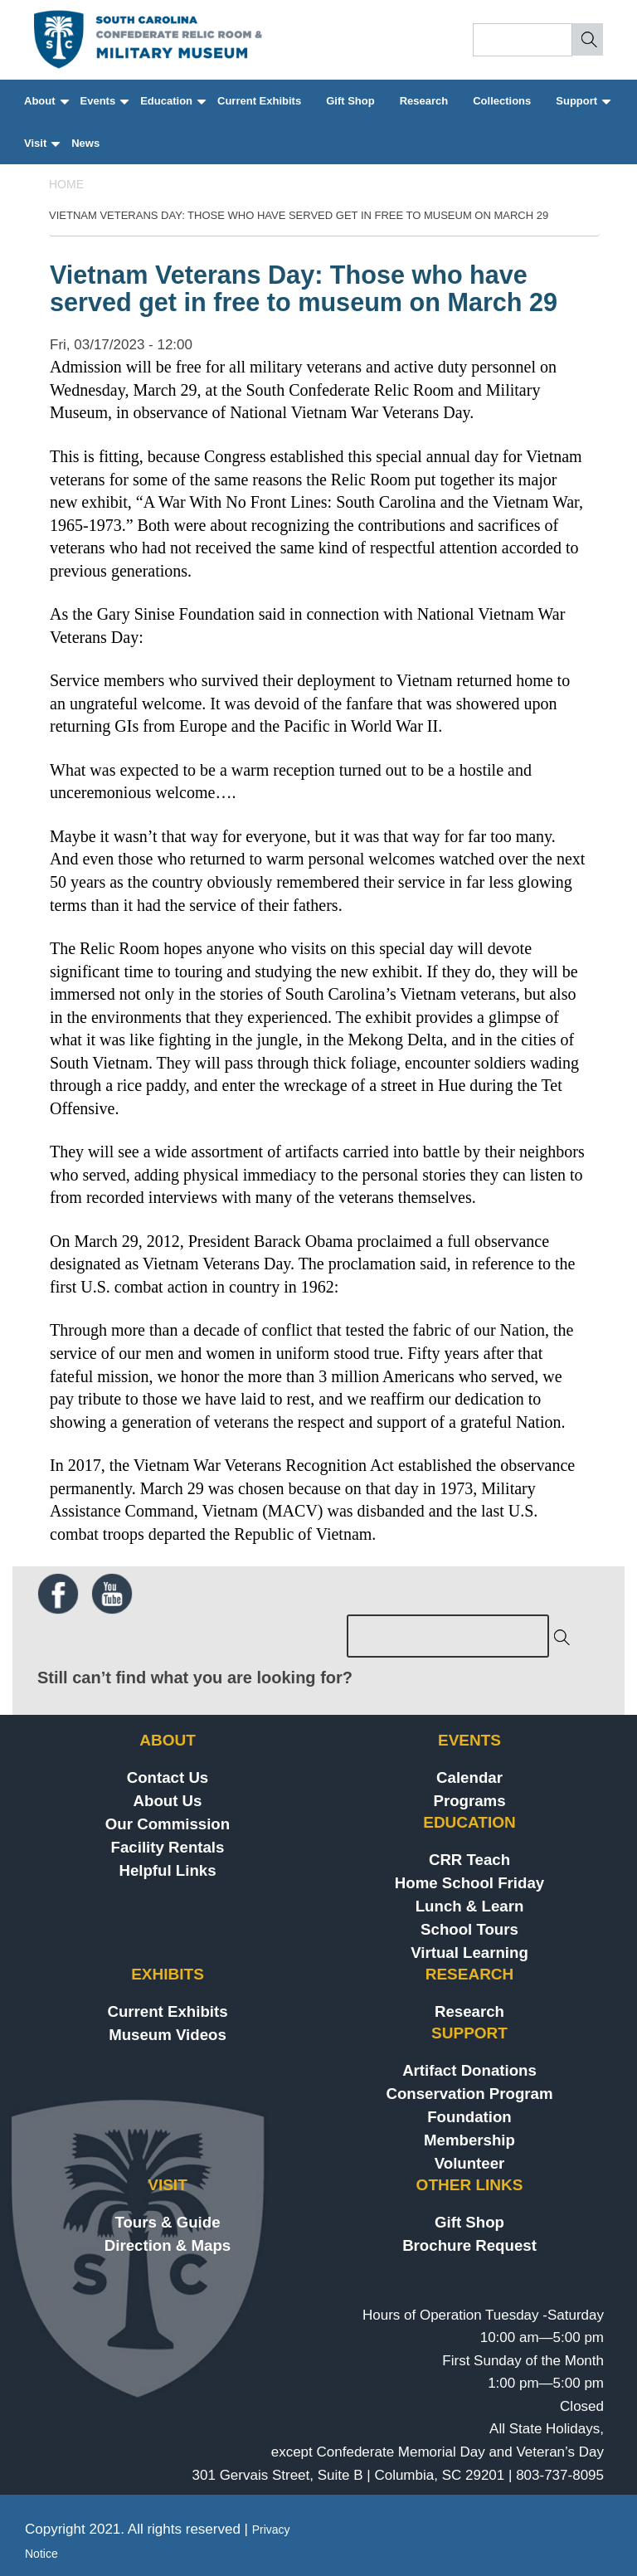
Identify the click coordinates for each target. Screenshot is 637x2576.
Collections (502, 101)
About (45, 108)
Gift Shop (350, 101)
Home (66, 184)
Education (172, 108)
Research (424, 101)
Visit (41, 150)
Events (104, 108)
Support (582, 108)
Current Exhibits (259, 101)
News (85, 143)
